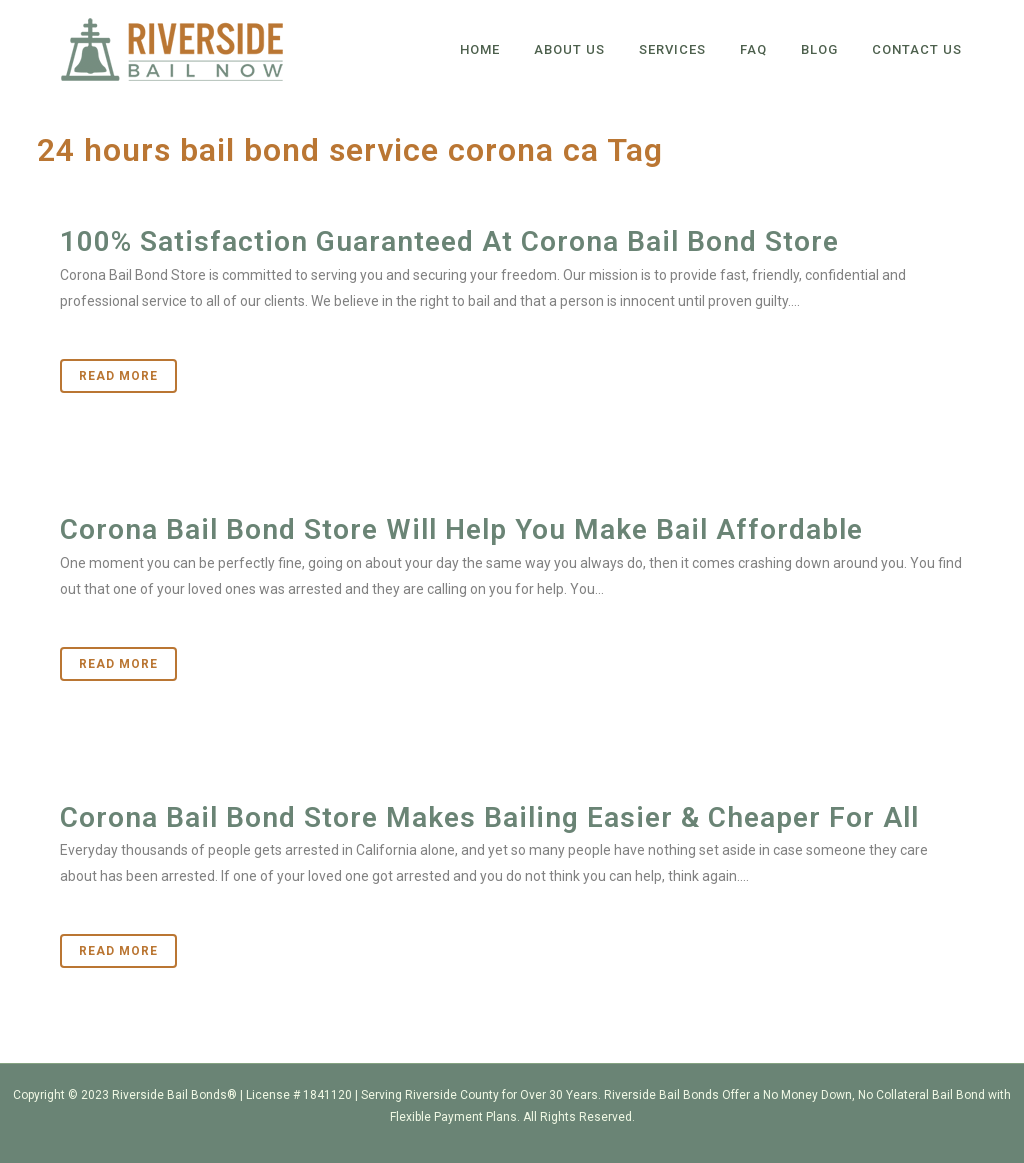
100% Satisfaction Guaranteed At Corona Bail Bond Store (449, 241)
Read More (118, 376)
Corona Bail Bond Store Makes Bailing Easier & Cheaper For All (489, 817)
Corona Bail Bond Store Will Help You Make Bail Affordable (461, 529)
